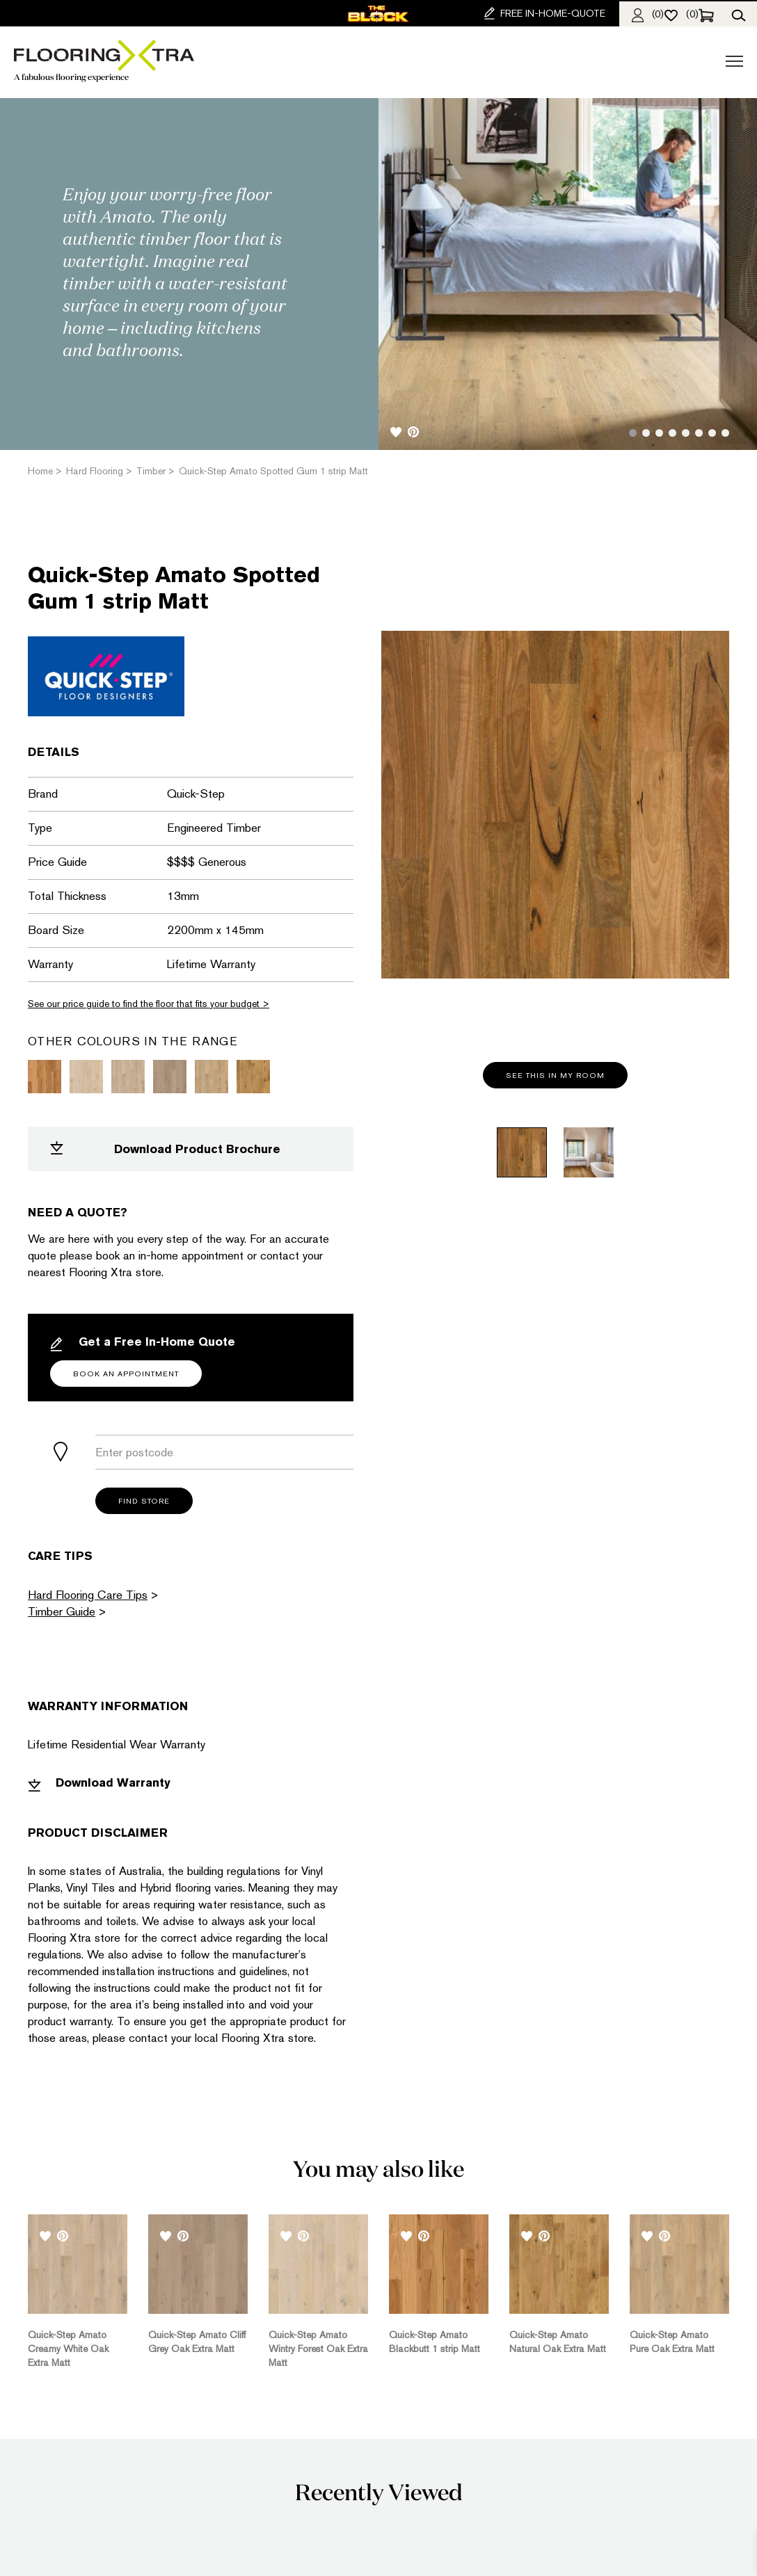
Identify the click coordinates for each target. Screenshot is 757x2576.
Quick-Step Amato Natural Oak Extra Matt (557, 2341)
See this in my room (555, 1075)
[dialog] (731, 2548)
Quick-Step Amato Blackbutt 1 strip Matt (434, 2341)
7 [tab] (712, 433)
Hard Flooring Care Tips (88, 1595)
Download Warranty (99, 1783)
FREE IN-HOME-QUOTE (544, 13)
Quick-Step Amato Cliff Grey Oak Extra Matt (197, 2341)
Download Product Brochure (165, 1149)
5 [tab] (686, 433)
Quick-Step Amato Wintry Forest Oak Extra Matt (318, 2348)
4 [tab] (672, 433)
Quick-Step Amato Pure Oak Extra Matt (672, 2341)
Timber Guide (61, 1611)
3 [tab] (659, 433)
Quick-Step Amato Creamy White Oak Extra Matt (68, 2348)
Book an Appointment (126, 1373)
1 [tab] (633, 433)
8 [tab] (725, 433)
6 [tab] (699, 433)
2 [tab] (646, 433)
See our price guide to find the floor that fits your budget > (148, 1003)
